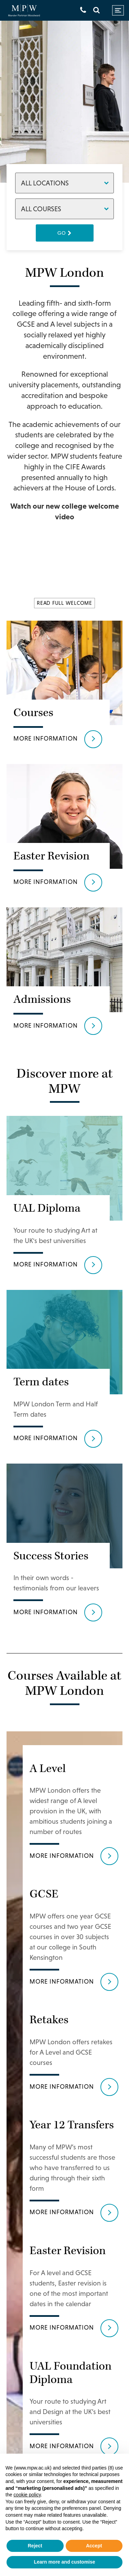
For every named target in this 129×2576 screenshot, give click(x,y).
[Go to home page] (24, 10)
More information (45, 738)
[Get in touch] (83, 10)
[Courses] (64, 208)
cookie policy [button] (27, 2494)
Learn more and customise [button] (64, 2562)
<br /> (65, 562)
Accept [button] (94, 2545)
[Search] (96, 10)
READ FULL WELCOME (64, 603)
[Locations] (64, 183)
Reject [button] (35, 2545)
